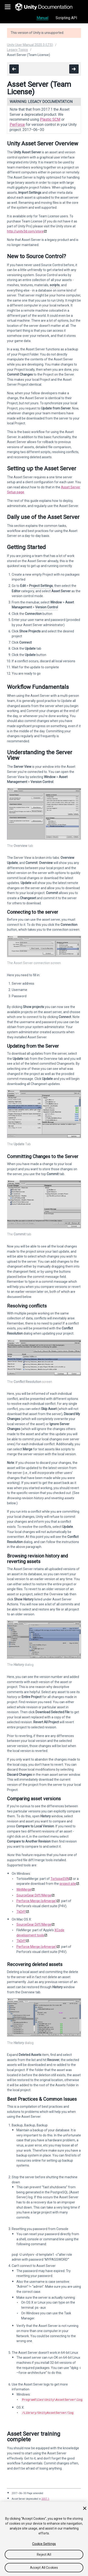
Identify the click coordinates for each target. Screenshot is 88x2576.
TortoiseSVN (59, 1879)
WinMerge (23, 1889)
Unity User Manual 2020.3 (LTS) (30, 45)
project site (68, 1883)
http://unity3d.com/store (25, 231)
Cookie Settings (44, 2544)
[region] (44, 2539)
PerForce (17, 124)
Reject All (44, 2554)
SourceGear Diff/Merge (33, 1895)
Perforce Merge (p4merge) (36, 1901)
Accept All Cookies (44, 2567)
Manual (42, 18)
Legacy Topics (17, 50)
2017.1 (45, 2497)
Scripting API (66, 18)
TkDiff (21, 1911)
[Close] (85, 2508)
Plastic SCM (50, 119)
